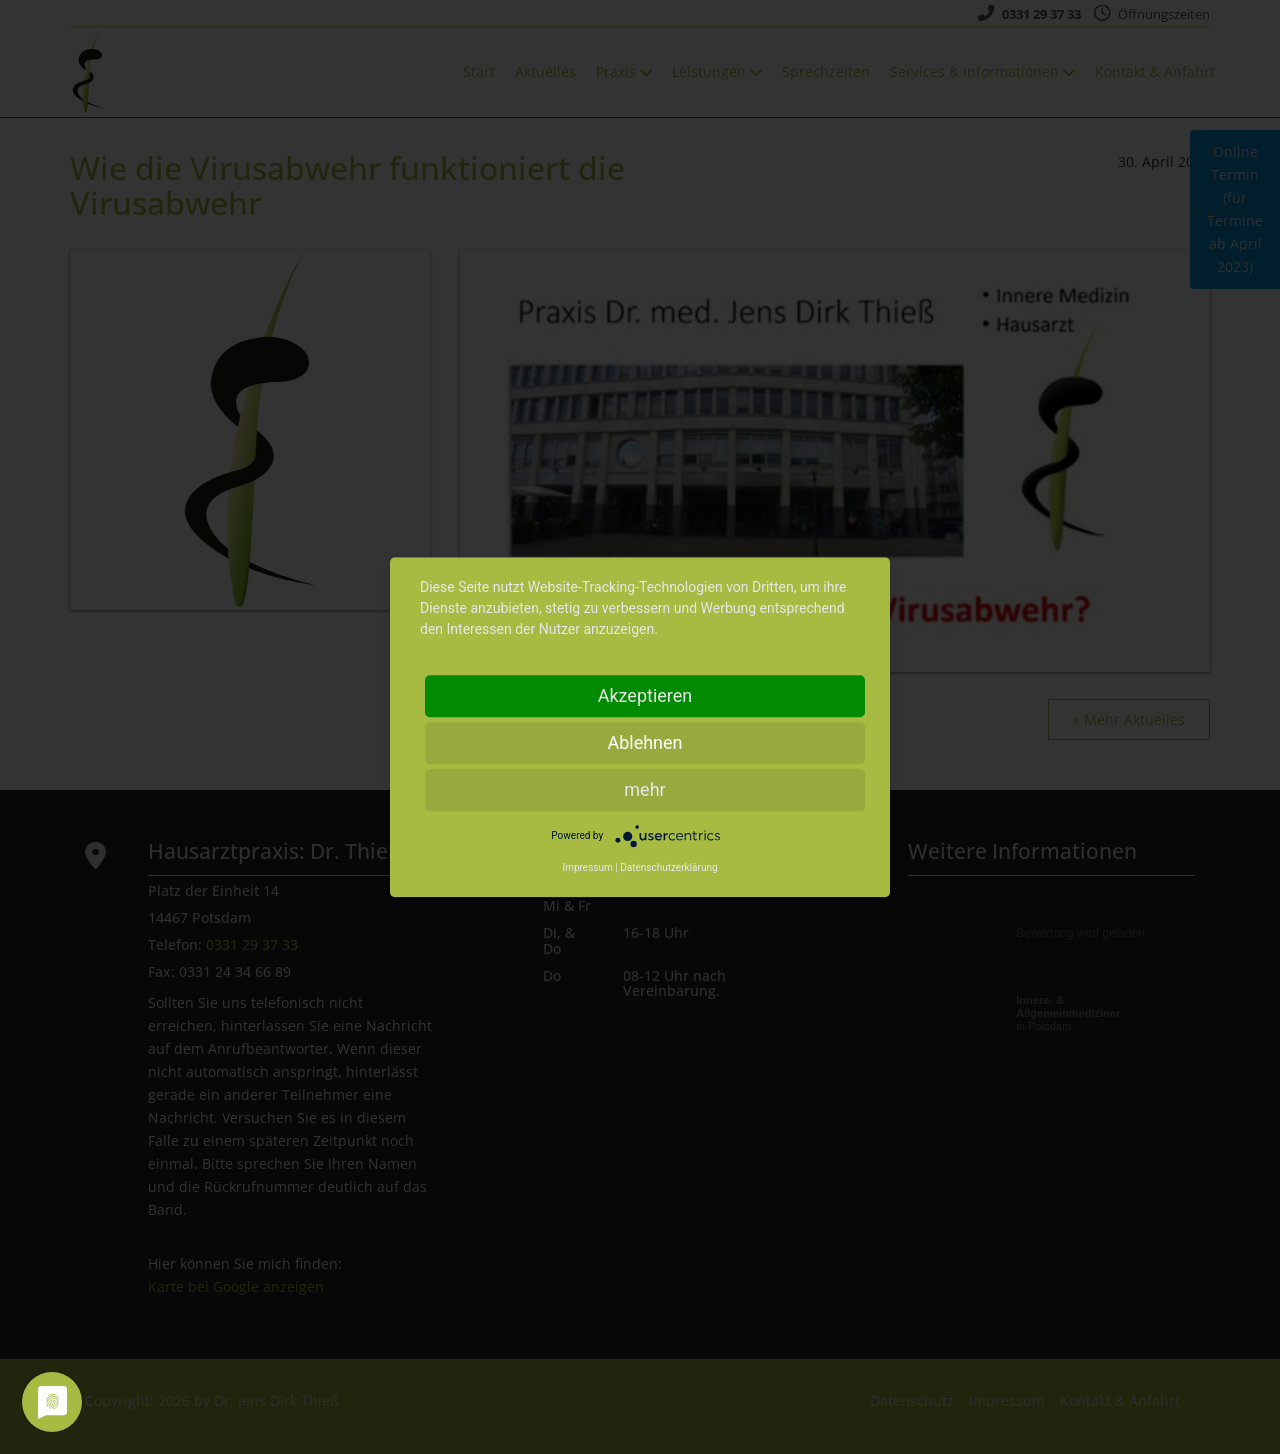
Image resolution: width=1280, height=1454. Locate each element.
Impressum (587, 867)
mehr (644, 789)
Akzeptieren (645, 695)
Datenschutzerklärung (668, 867)
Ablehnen (644, 742)
